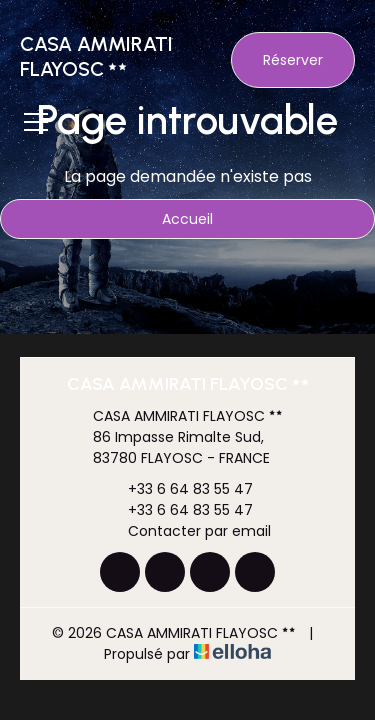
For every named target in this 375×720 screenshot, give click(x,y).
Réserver (293, 60)
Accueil (187, 219)
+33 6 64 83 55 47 (179, 489)
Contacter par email (188, 531)
